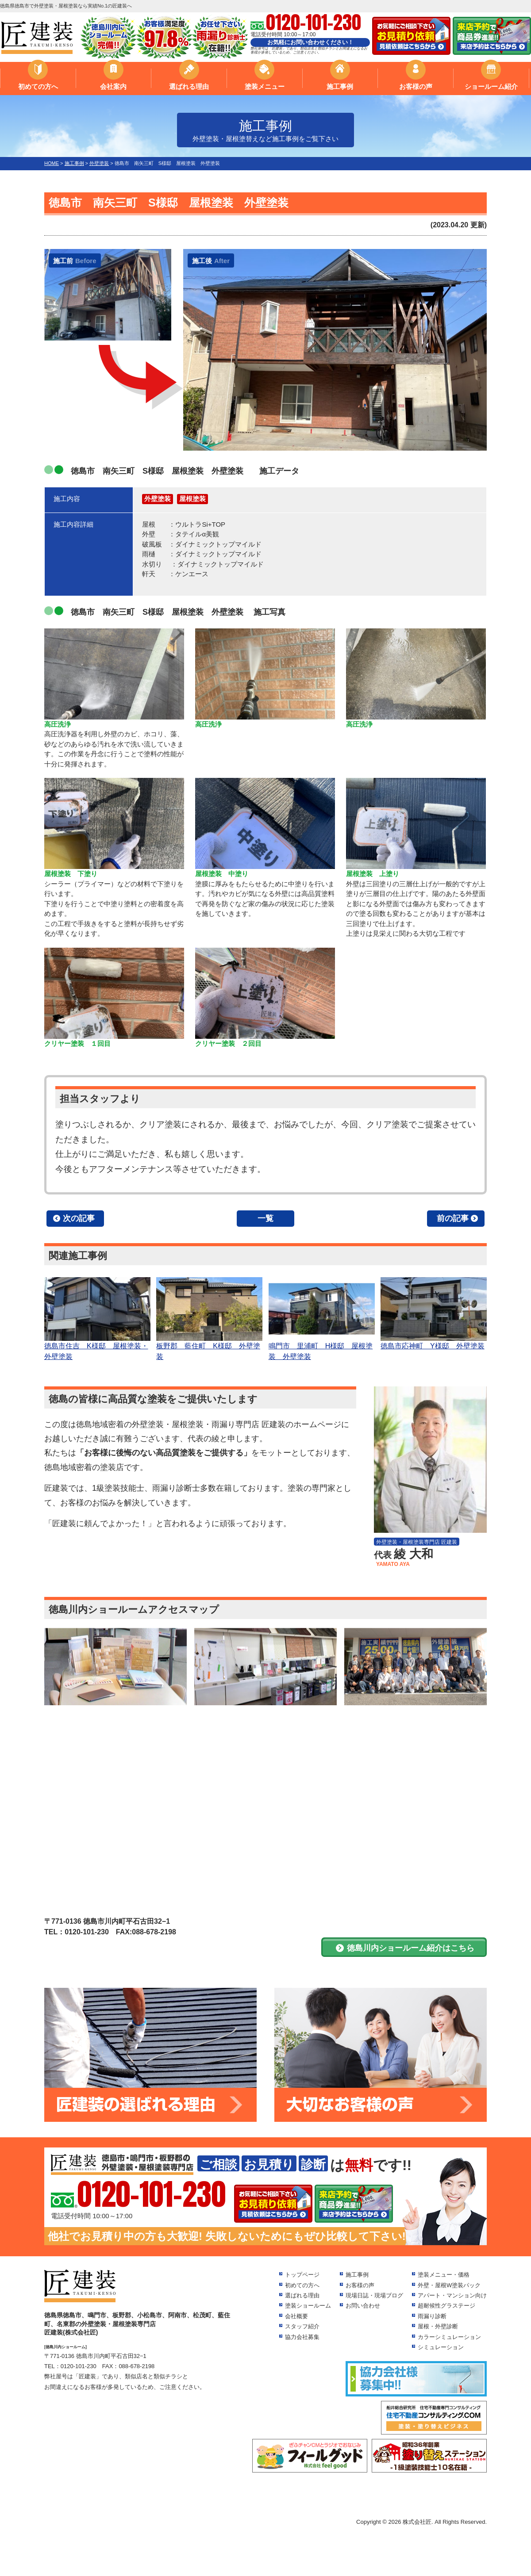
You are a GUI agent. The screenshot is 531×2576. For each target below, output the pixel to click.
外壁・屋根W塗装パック (449, 2285)
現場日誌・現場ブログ (374, 2295)
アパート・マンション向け (452, 2295)
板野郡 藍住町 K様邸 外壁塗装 (209, 1318)
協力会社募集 (302, 2337)
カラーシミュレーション (449, 2337)
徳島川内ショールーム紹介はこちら (410, 1948)
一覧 (265, 1218)
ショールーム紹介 (491, 86)
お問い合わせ (363, 2305)
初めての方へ (38, 86)
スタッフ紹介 (302, 2326)
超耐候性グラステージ (446, 2305)
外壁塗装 (157, 498)
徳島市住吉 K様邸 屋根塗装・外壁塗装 (97, 1318)
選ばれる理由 (189, 86)
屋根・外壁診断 (438, 2326)
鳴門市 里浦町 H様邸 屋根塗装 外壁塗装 (322, 1318)
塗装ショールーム (308, 2305)
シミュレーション (441, 2347)
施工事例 (340, 86)
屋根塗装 (192, 498)
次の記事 (79, 1218)
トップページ (302, 2274)
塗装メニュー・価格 (443, 2274)
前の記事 (453, 1218)
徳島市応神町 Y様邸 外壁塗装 (434, 1313)
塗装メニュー (265, 86)
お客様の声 (415, 86)
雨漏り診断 (432, 2316)
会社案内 (113, 86)
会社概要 (296, 2316)
